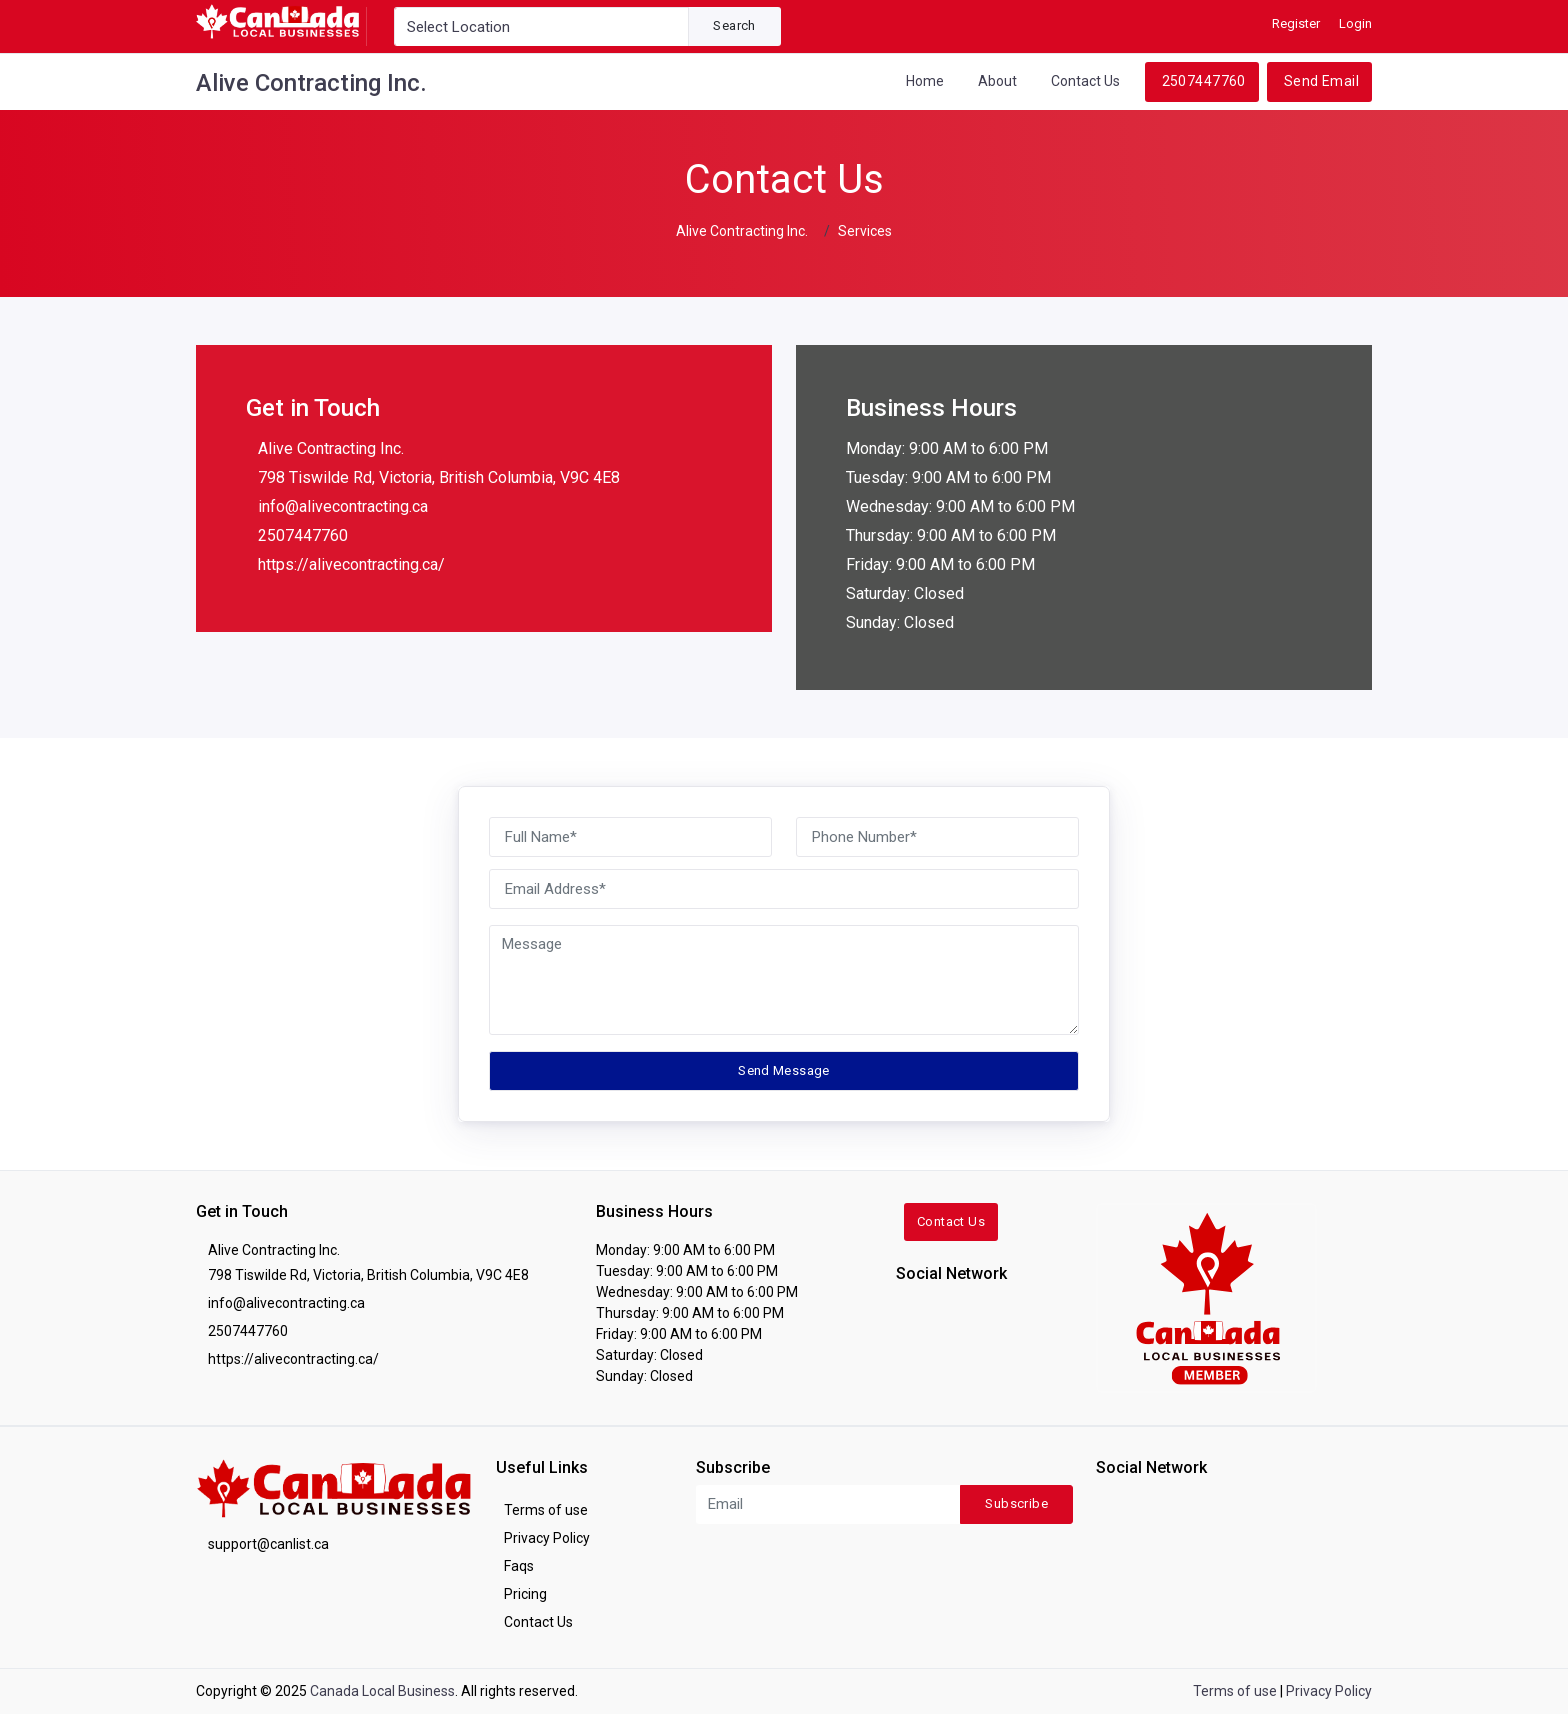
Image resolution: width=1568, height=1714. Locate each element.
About (997, 81)
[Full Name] (630, 837)
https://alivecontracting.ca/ (351, 564)
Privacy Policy (547, 1538)
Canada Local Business (382, 1691)
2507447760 (1204, 81)
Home (925, 81)
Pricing (525, 1594)
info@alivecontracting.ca (343, 506)
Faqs (519, 1566)
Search (734, 25)
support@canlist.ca (268, 1544)
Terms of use (546, 1510)
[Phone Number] (937, 837)
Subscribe (1016, 1503)
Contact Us (1085, 81)
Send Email (1321, 81)
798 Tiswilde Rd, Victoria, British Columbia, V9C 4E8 (439, 477)
